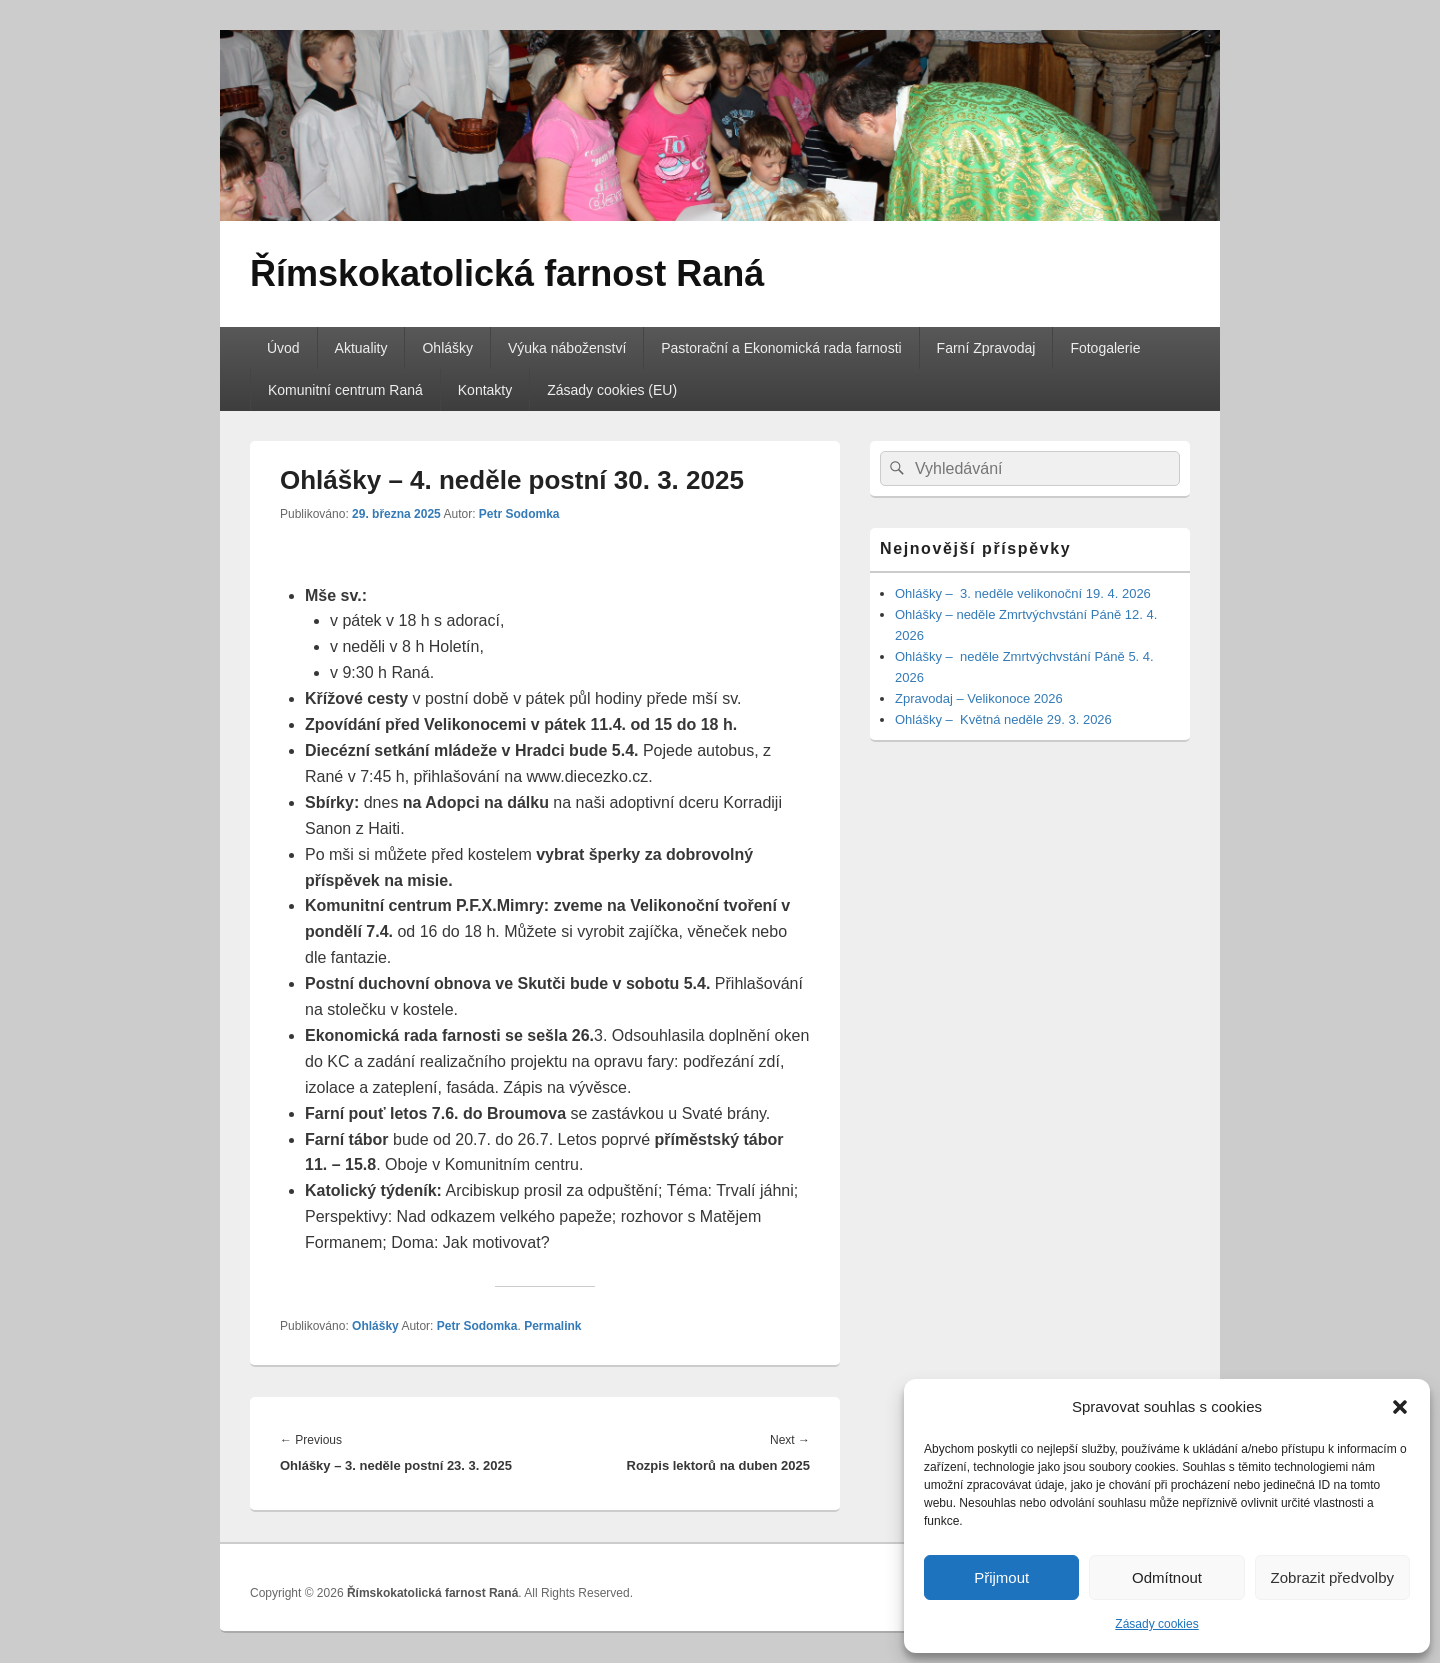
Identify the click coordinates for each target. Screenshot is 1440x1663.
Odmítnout (1167, 1577)
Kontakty (485, 390)
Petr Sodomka (519, 514)
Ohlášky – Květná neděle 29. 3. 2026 (1003, 719)
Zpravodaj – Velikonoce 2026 (979, 698)
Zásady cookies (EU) (612, 390)
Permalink (552, 1326)
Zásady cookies (1156, 1624)
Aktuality (361, 348)
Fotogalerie (1105, 348)
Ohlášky (447, 348)
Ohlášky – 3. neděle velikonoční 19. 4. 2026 (1023, 593)
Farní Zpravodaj (986, 348)
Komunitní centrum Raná (345, 390)
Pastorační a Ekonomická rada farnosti (781, 348)
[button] (1400, 1407)
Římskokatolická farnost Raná (507, 273)
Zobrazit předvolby (1332, 1577)
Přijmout (1001, 1577)
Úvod (283, 348)
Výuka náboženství (567, 348)
